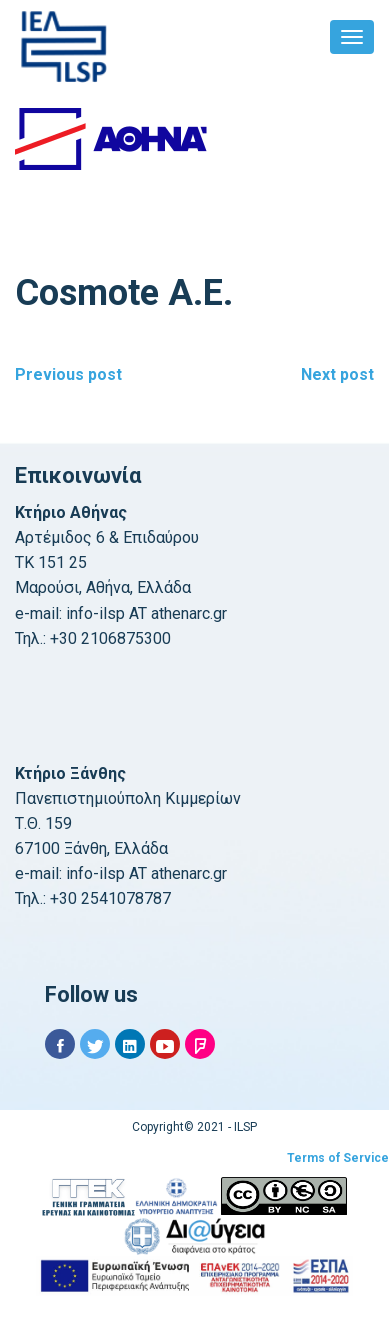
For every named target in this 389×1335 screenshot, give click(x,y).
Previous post (68, 374)
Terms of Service (338, 1158)
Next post (337, 374)
